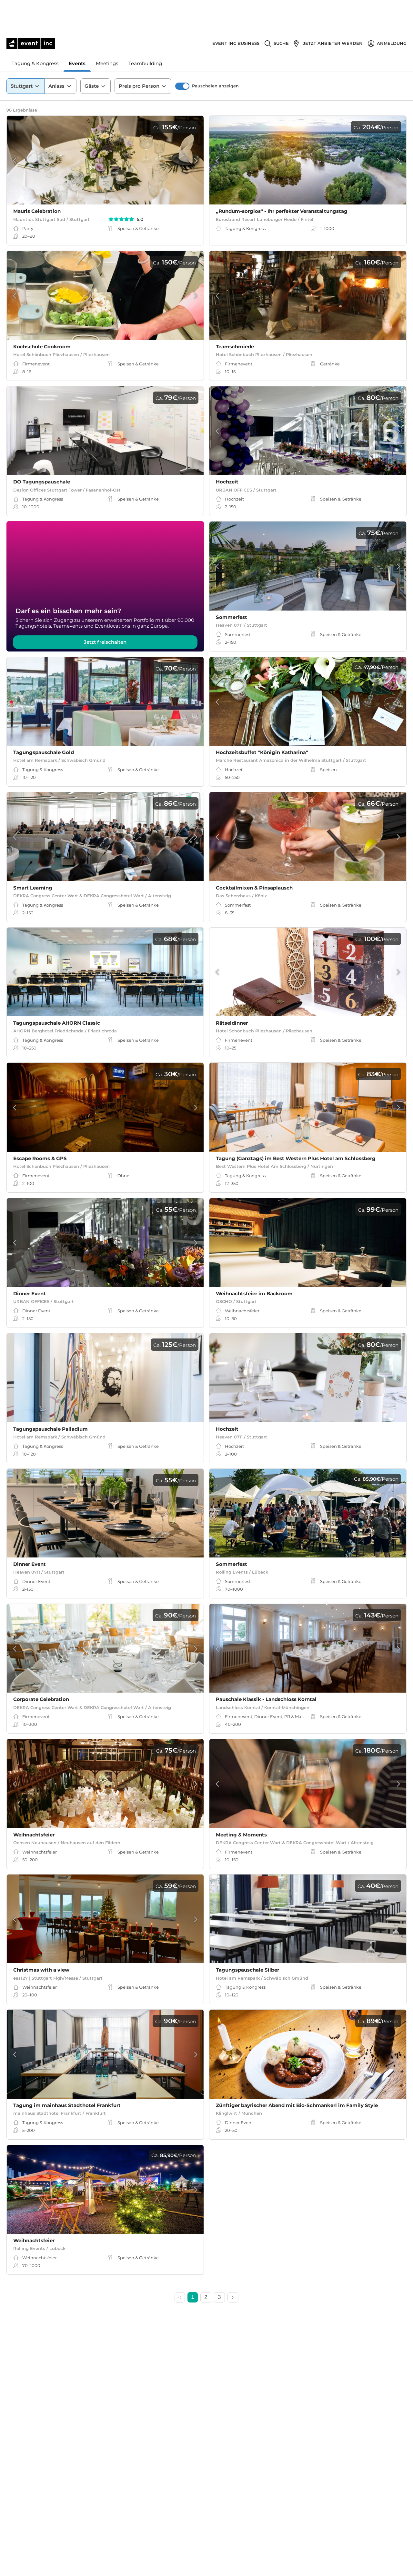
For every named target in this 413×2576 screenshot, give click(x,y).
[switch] (182, 54)
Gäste (95, 54)
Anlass (60, 54)
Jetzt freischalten (105, 648)
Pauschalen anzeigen (215, 54)
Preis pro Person (143, 54)
